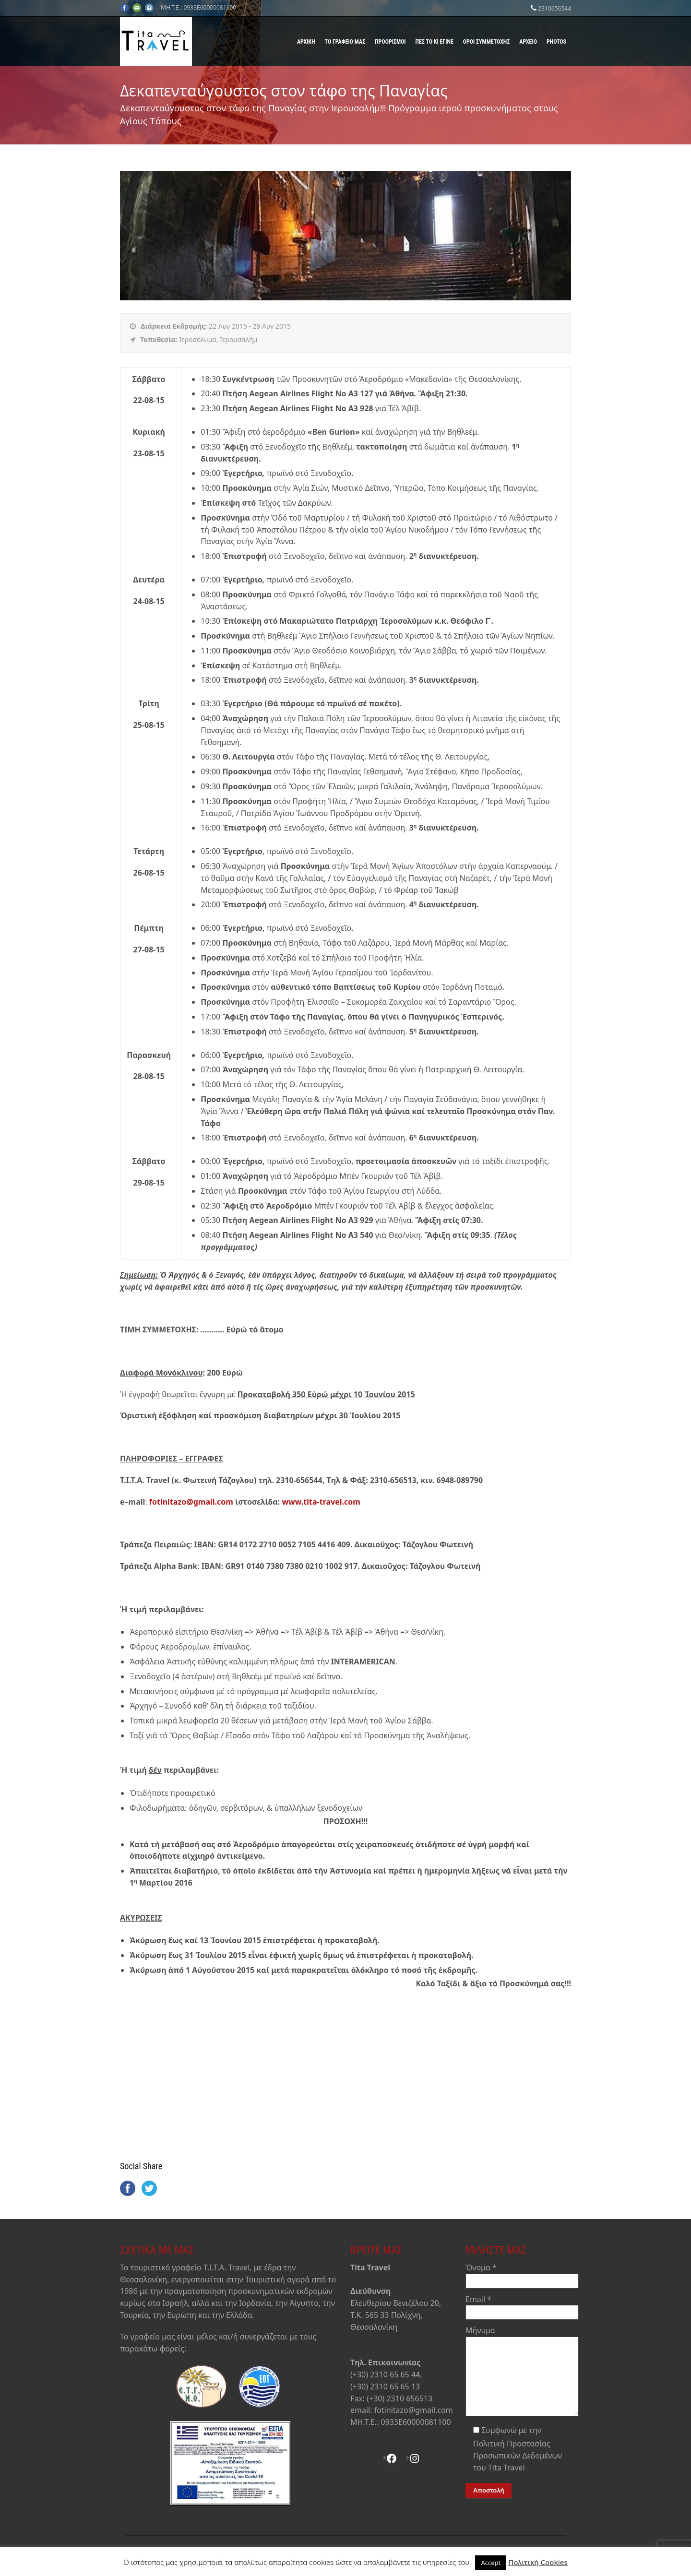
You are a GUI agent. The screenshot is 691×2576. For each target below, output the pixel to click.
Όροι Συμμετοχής (486, 41)
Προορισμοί (390, 41)
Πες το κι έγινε (434, 41)
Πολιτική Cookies (538, 2562)
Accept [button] (490, 2562)
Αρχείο (528, 41)
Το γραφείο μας (345, 41)
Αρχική (306, 41)
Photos (556, 41)
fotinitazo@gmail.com (191, 1501)
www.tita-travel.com (321, 1501)
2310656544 (554, 8)
